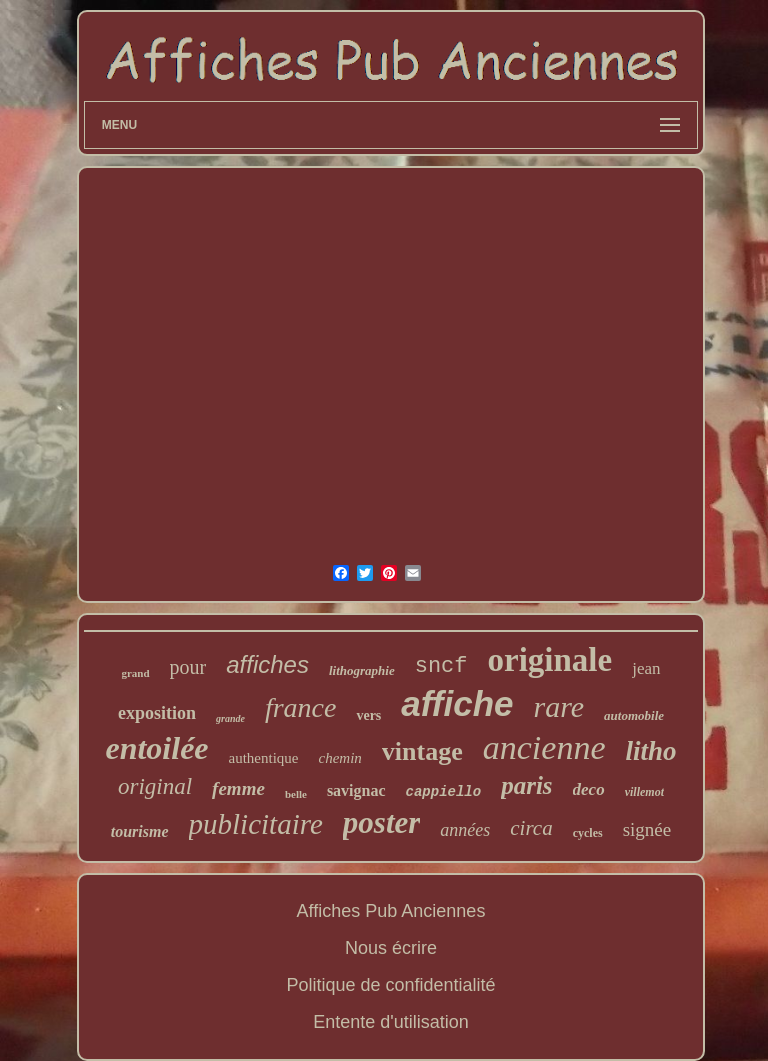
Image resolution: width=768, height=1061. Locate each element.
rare (559, 706)
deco (589, 789)
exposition (157, 713)
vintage (422, 751)
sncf (441, 666)
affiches (267, 664)
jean (646, 668)
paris (526, 785)
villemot (644, 792)
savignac (356, 790)
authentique (264, 758)
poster (382, 822)
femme (238, 788)
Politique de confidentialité (390, 985)
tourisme (140, 831)
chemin (340, 758)
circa (531, 828)
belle (296, 794)
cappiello (444, 792)
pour (188, 667)
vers (368, 715)
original (155, 786)
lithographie (362, 670)
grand (135, 673)
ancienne (544, 747)
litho (650, 751)
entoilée (156, 748)
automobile (634, 715)
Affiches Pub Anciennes (391, 911)
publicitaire (256, 824)
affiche (457, 703)
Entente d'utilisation (391, 1022)
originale (550, 660)
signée (647, 829)
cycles (588, 833)
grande (230, 718)
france (301, 707)
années (465, 830)
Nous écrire (391, 948)
